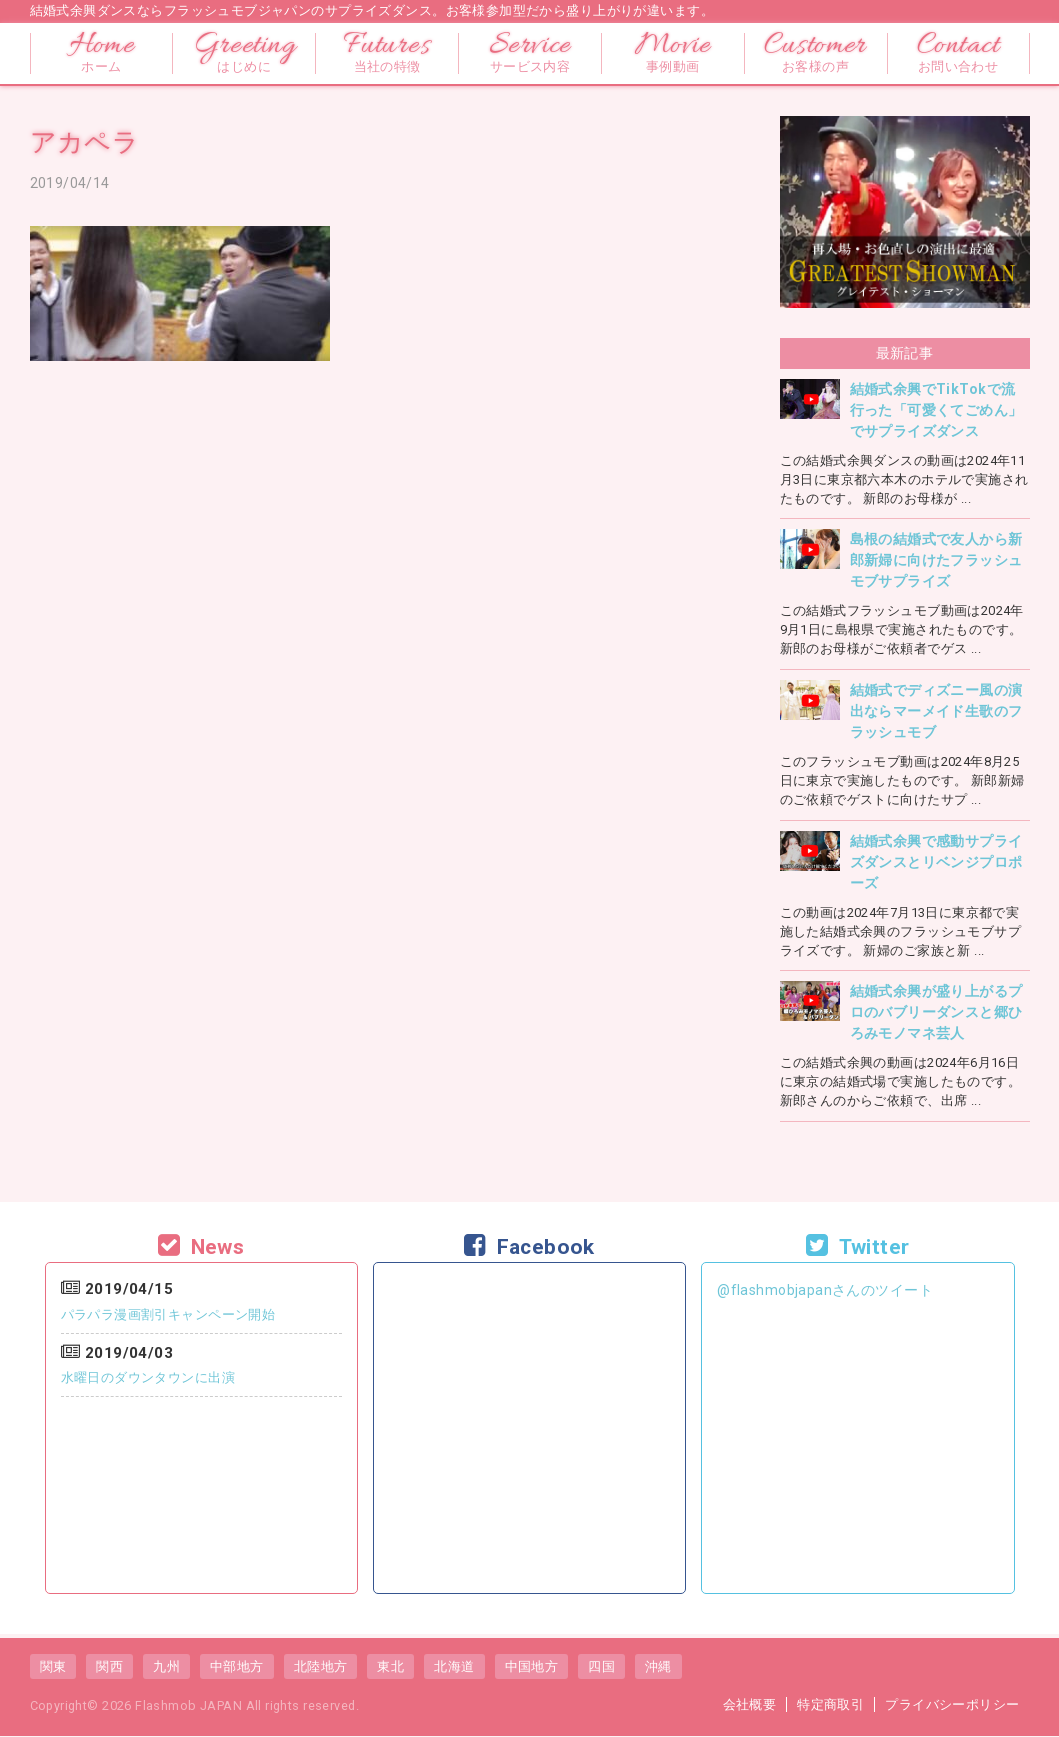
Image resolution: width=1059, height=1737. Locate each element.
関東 (53, 1666)
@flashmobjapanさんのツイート (825, 1290)
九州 (166, 1666)
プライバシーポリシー (952, 1704)
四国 (601, 1666)
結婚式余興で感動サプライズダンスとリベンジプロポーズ (936, 862)
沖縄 (658, 1666)
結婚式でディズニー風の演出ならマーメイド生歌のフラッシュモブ (936, 711)
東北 (390, 1666)
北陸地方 (321, 1666)
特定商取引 (830, 1704)
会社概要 (750, 1704)
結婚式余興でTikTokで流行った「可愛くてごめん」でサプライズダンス (936, 410)
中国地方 (532, 1666)
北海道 (454, 1666)
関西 (109, 1666)
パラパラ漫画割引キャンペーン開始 (168, 1314)
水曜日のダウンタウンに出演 (148, 1377)
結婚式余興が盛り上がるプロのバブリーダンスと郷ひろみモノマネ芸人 (936, 1012)
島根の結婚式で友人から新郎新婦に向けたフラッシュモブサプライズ (936, 560)
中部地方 (237, 1666)
